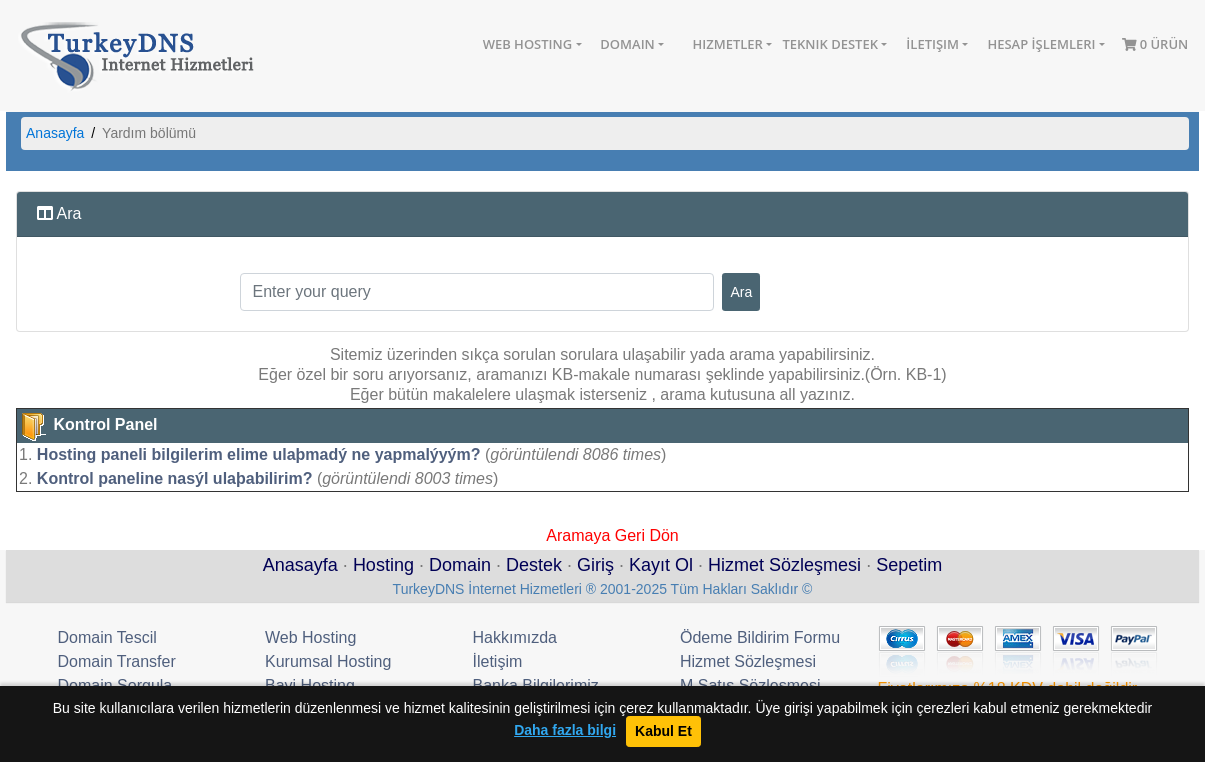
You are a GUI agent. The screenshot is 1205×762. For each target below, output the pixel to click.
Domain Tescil (107, 637)
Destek (534, 565)
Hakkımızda (515, 637)
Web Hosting (528, 44)
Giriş (595, 565)
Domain (627, 44)
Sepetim (909, 565)
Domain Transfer (117, 661)
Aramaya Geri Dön (612, 534)
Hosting (383, 565)
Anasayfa (55, 133)
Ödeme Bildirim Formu (760, 637)
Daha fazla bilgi (565, 730)
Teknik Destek (830, 44)
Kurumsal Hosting (328, 661)
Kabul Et (663, 731)
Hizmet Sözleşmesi (784, 565)
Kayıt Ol (661, 565)
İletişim (932, 44)
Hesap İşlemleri (1041, 44)
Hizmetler (727, 44)
